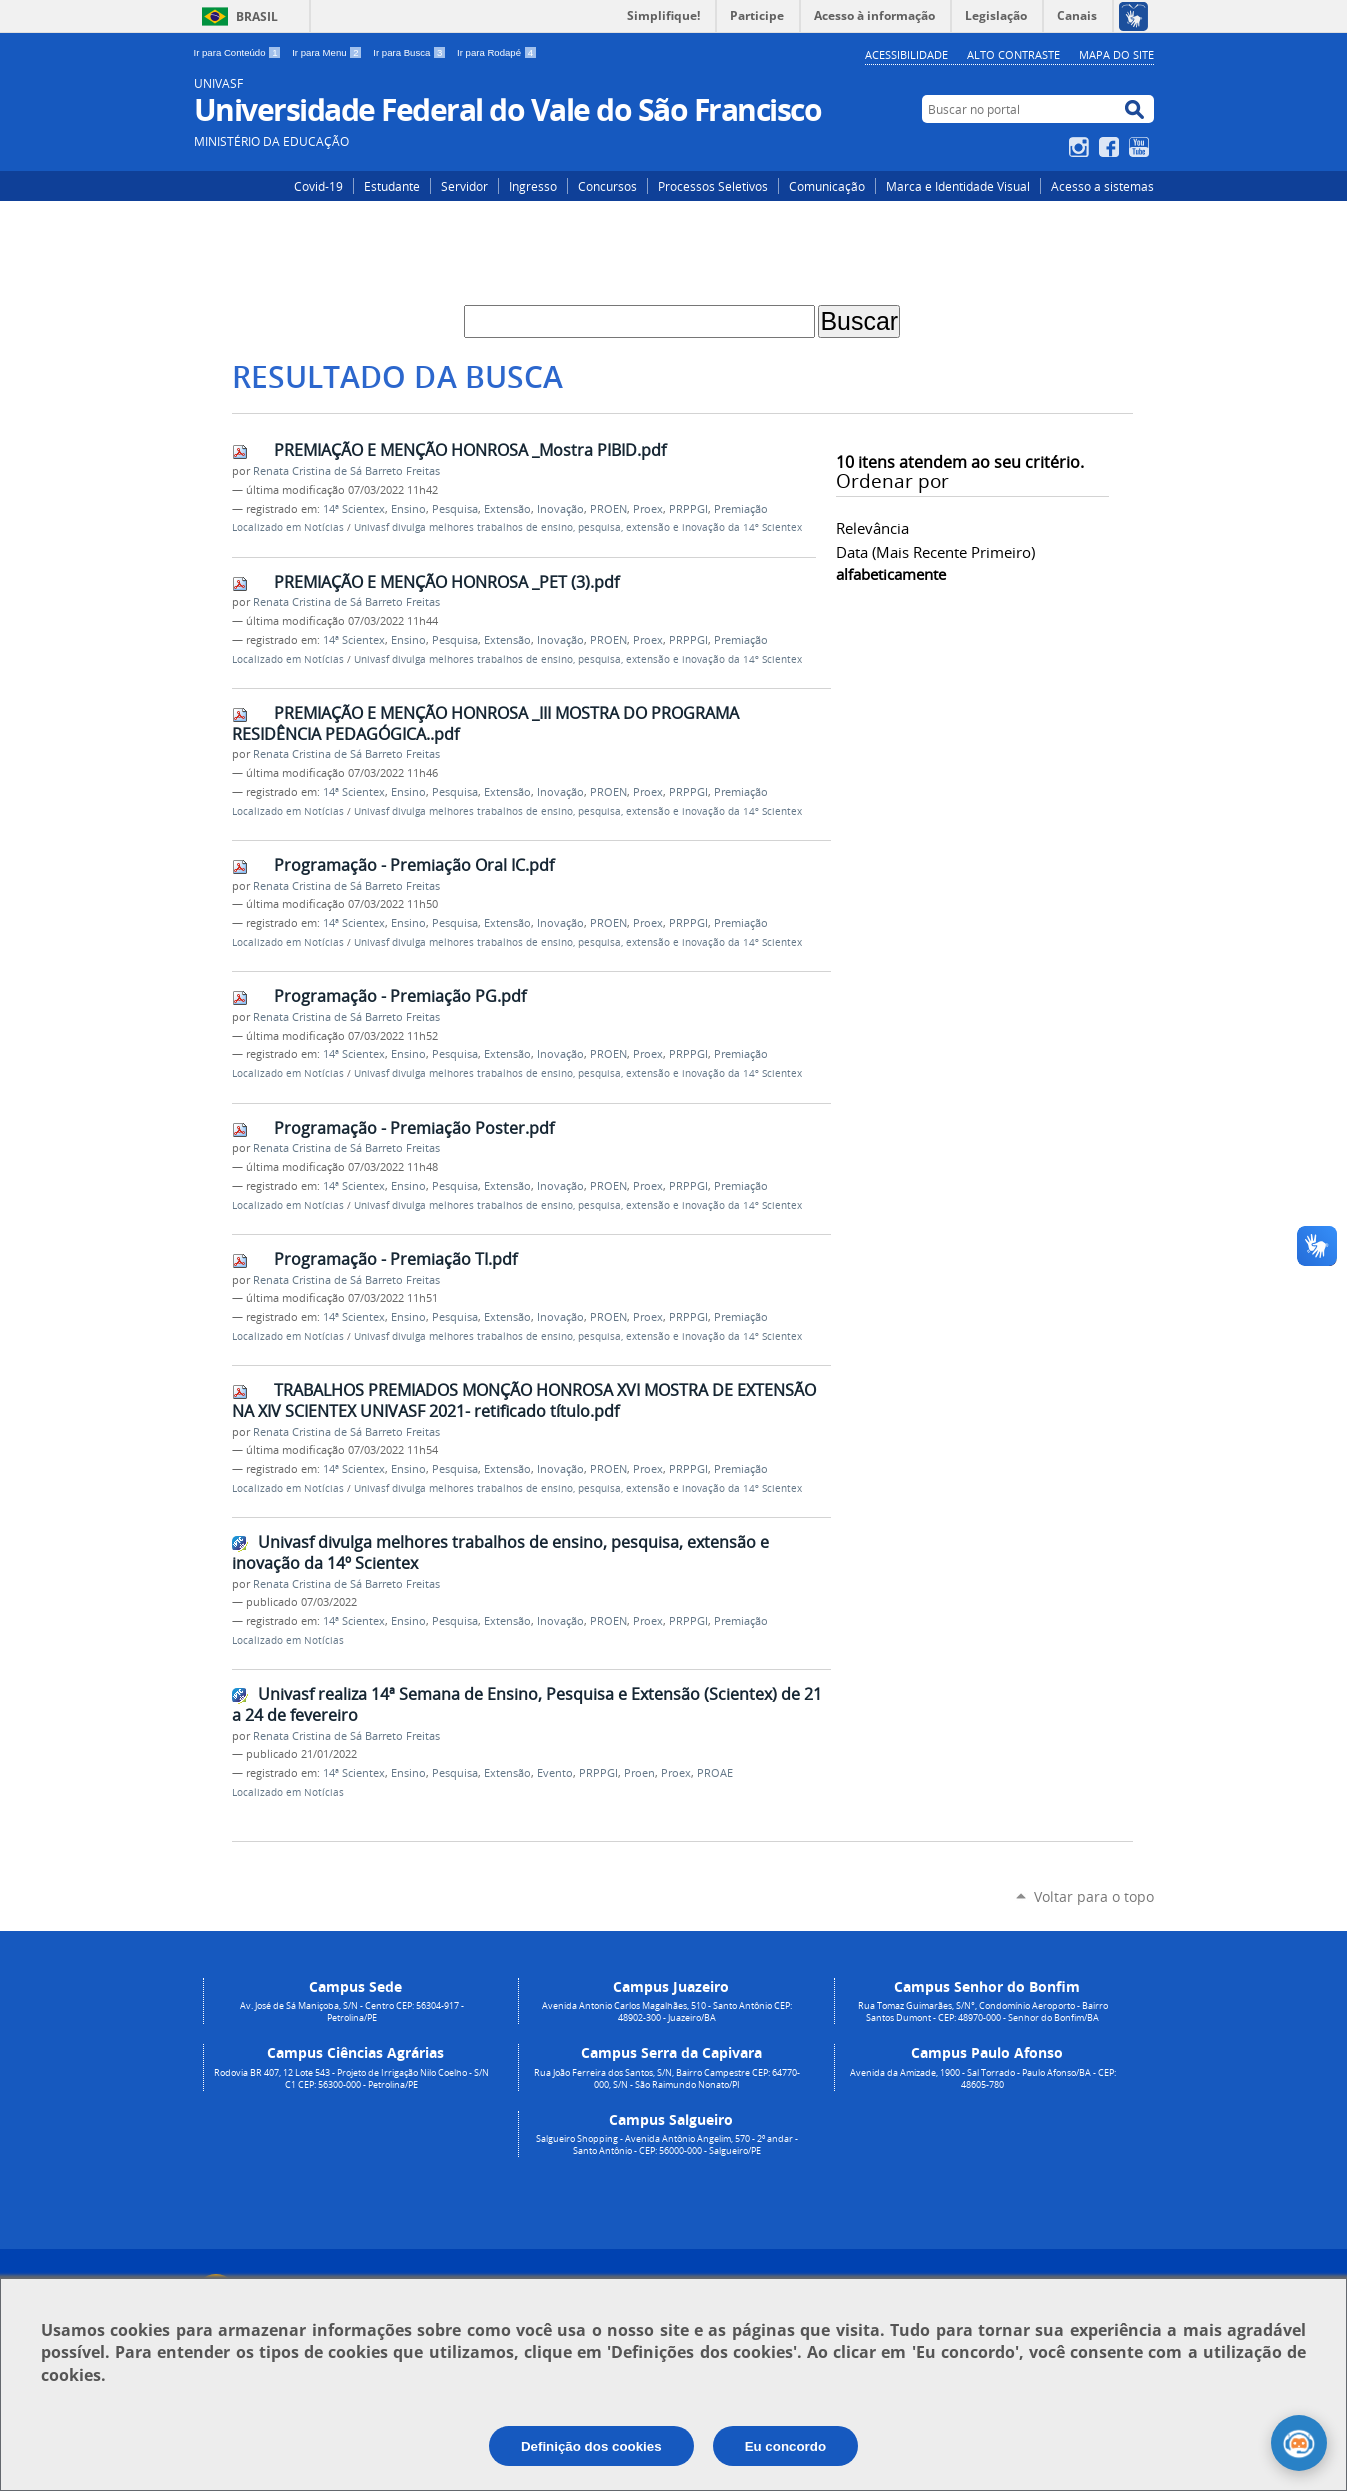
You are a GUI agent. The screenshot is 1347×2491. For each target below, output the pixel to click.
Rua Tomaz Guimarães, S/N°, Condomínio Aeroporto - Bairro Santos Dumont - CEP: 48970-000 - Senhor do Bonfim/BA (983, 2012)
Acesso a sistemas (1102, 186)
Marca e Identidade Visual (958, 186)
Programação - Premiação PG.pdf (400, 996)
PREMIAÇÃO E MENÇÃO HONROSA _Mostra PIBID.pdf (470, 450)
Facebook (1111, 147)
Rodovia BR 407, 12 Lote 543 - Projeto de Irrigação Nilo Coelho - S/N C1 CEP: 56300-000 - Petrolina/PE (351, 2079)
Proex (648, 509)
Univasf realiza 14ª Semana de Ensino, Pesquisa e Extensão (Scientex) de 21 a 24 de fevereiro (527, 1704)
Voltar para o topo (1094, 1896)
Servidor (464, 186)
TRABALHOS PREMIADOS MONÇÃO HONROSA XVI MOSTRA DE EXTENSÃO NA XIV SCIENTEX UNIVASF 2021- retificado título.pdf (524, 1400)
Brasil (257, 16)
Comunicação (827, 186)
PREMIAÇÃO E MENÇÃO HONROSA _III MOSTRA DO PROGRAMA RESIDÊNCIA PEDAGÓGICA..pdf (485, 723)
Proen (639, 1773)
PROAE (715, 1773)
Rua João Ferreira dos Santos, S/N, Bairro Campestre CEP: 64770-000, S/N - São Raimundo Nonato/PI (667, 2079)
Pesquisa (455, 509)
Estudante (392, 186)
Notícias (324, 527)
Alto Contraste (1013, 54)
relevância (872, 528)
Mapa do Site (1116, 54)
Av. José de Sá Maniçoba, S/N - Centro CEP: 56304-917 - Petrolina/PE (352, 2012)
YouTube (1141, 147)
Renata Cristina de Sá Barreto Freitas (346, 471)
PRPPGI (688, 509)
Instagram (1081, 147)
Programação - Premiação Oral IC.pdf (414, 865)
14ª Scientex (354, 509)
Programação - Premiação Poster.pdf (414, 1128)
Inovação (560, 509)
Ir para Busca (411, 52)
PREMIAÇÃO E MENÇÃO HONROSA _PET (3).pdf (446, 582)
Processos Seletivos (713, 186)
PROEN (608, 509)
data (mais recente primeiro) (935, 552)
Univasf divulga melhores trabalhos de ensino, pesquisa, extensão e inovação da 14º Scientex (578, 527)
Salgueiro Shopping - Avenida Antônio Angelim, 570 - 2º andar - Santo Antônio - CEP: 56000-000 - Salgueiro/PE (667, 2145)
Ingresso (533, 186)
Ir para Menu (328, 52)
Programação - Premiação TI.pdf (395, 1259)
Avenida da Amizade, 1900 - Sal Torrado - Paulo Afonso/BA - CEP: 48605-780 (983, 2079)
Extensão (507, 509)
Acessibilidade (906, 54)
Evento (555, 1773)
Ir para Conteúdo (239, 52)
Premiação (741, 509)
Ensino (408, 509)
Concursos (607, 186)
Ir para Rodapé (497, 52)
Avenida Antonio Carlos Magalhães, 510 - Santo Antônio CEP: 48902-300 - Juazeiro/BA (667, 2012)
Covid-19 (318, 186)
